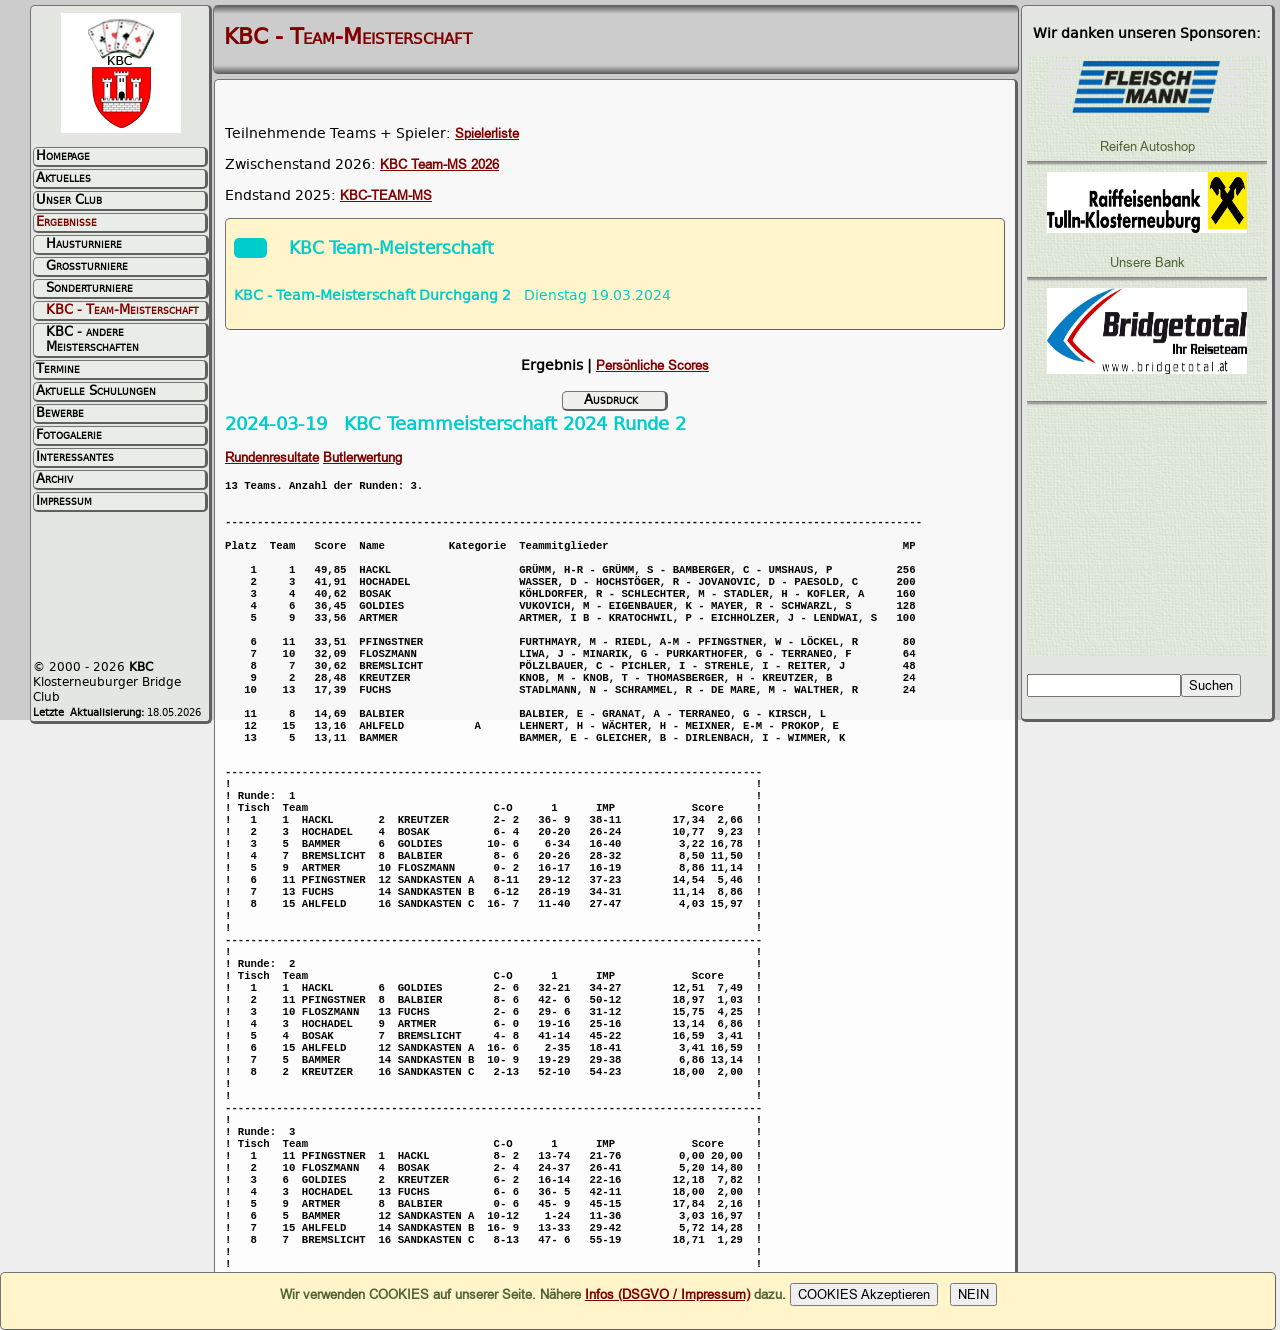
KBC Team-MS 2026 (439, 164)
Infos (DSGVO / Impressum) (667, 1294)
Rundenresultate (272, 457)
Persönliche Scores (652, 365)
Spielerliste (487, 133)
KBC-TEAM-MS (386, 195)
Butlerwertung (362, 457)
